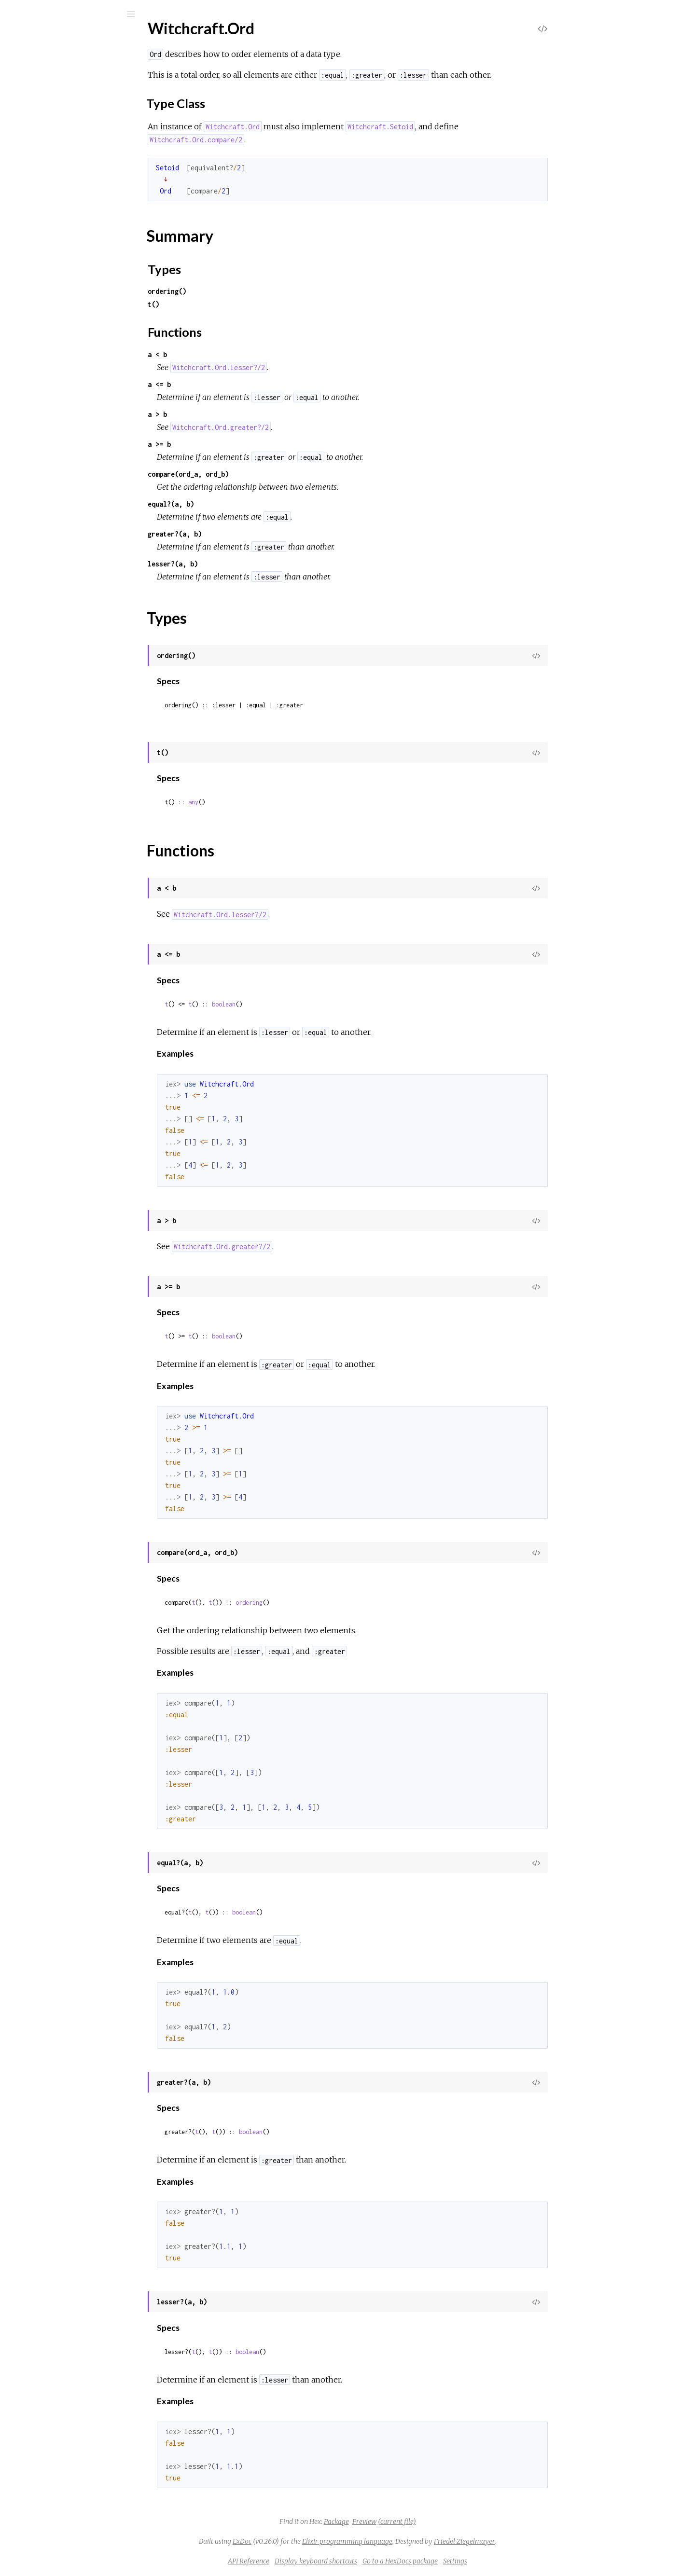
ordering (321, 1602)
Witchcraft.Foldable (63, 340)
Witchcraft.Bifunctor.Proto (74, 223)
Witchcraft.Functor (62, 367)
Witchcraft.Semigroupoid (71, 589)
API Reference (321, 2561)
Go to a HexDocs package (472, 2561)
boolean (296, 1004)
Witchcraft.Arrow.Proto (69, 197)
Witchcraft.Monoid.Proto (72, 445)
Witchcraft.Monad (60, 406)
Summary (52, 512)
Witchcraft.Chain (58, 262)
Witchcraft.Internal (61, 393)
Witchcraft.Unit (55, 667)
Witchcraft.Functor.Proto (72, 380)
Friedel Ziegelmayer (536, 2541)
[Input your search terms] (72, 14)
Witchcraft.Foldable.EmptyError (84, 704)
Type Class (61, 497)
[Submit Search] (14, 14)
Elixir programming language (420, 2541)
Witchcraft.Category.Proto (74, 249)
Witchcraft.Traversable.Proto (78, 654)
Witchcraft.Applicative (67, 132)
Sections (56, 484)
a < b (229, 354)
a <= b (231, 384)
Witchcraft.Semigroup (66, 563)
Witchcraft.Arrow (59, 184)
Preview (437, 2521)
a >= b (231, 444)
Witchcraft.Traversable (68, 641)
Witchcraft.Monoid (61, 432)
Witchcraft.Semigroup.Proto (77, 576)
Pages (34, 79)
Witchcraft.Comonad (65, 288)
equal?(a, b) (243, 504)
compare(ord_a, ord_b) (260, 474)
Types (52, 523)
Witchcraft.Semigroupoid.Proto (82, 602)
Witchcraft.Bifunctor (64, 210)
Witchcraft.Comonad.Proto (75, 301)
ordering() (239, 291)
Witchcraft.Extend (60, 314)
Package (408, 2521)
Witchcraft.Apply (58, 158)
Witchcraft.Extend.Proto (71, 327)
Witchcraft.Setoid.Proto (70, 628)
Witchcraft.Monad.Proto (71, 419)
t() (226, 304)
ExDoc (314, 2541)
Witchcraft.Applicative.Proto (77, 145)
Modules (40, 92)
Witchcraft (53, 39)
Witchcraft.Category (64, 236)
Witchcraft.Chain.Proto (68, 275)
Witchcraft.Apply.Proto (68, 171)
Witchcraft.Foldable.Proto (73, 353)
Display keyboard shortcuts (388, 2561)
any (266, 802)
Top (42, 474)
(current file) (469, 2521)
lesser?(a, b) (245, 564)
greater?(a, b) (247, 534)
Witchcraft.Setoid (60, 615)
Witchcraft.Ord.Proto (66, 550)
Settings (527, 2561)
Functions (58, 533)
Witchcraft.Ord (55, 458)
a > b (229, 414)
